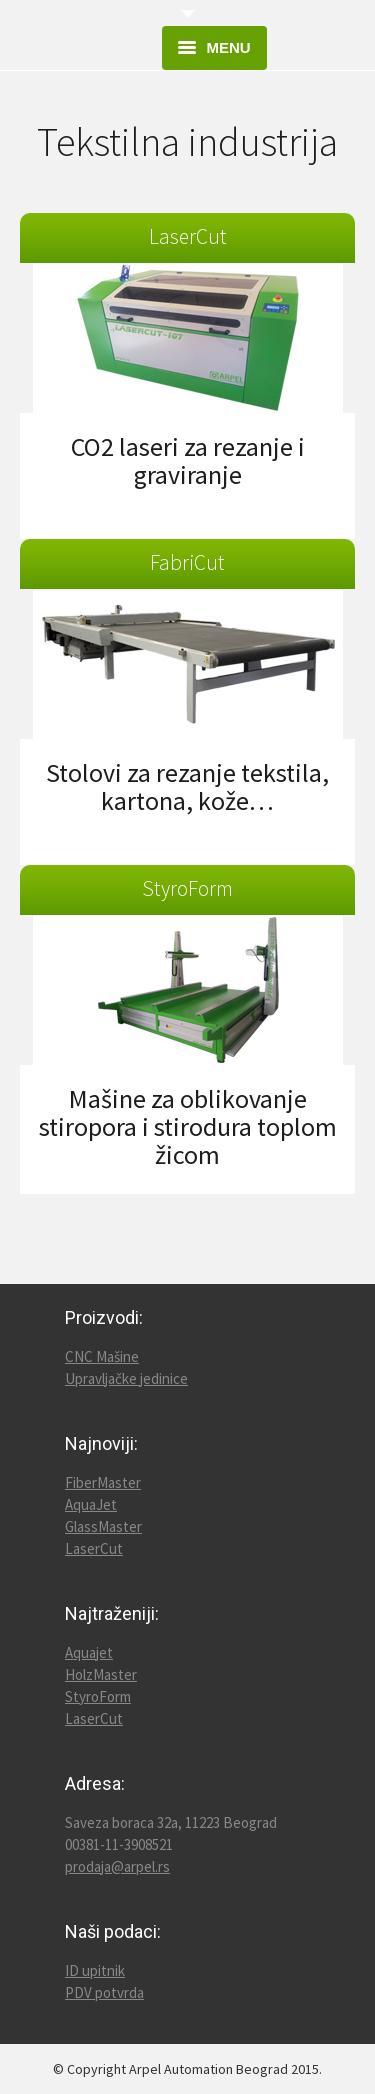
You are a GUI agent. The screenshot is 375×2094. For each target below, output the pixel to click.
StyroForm (98, 1696)
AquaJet (91, 1504)
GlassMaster (103, 1526)
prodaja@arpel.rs (117, 1866)
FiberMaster (103, 1482)
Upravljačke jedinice (126, 1378)
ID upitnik (95, 1970)
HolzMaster (101, 1674)
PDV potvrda (104, 1992)
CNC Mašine (102, 1356)
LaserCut (94, 1548)
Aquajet (89, 1652)
